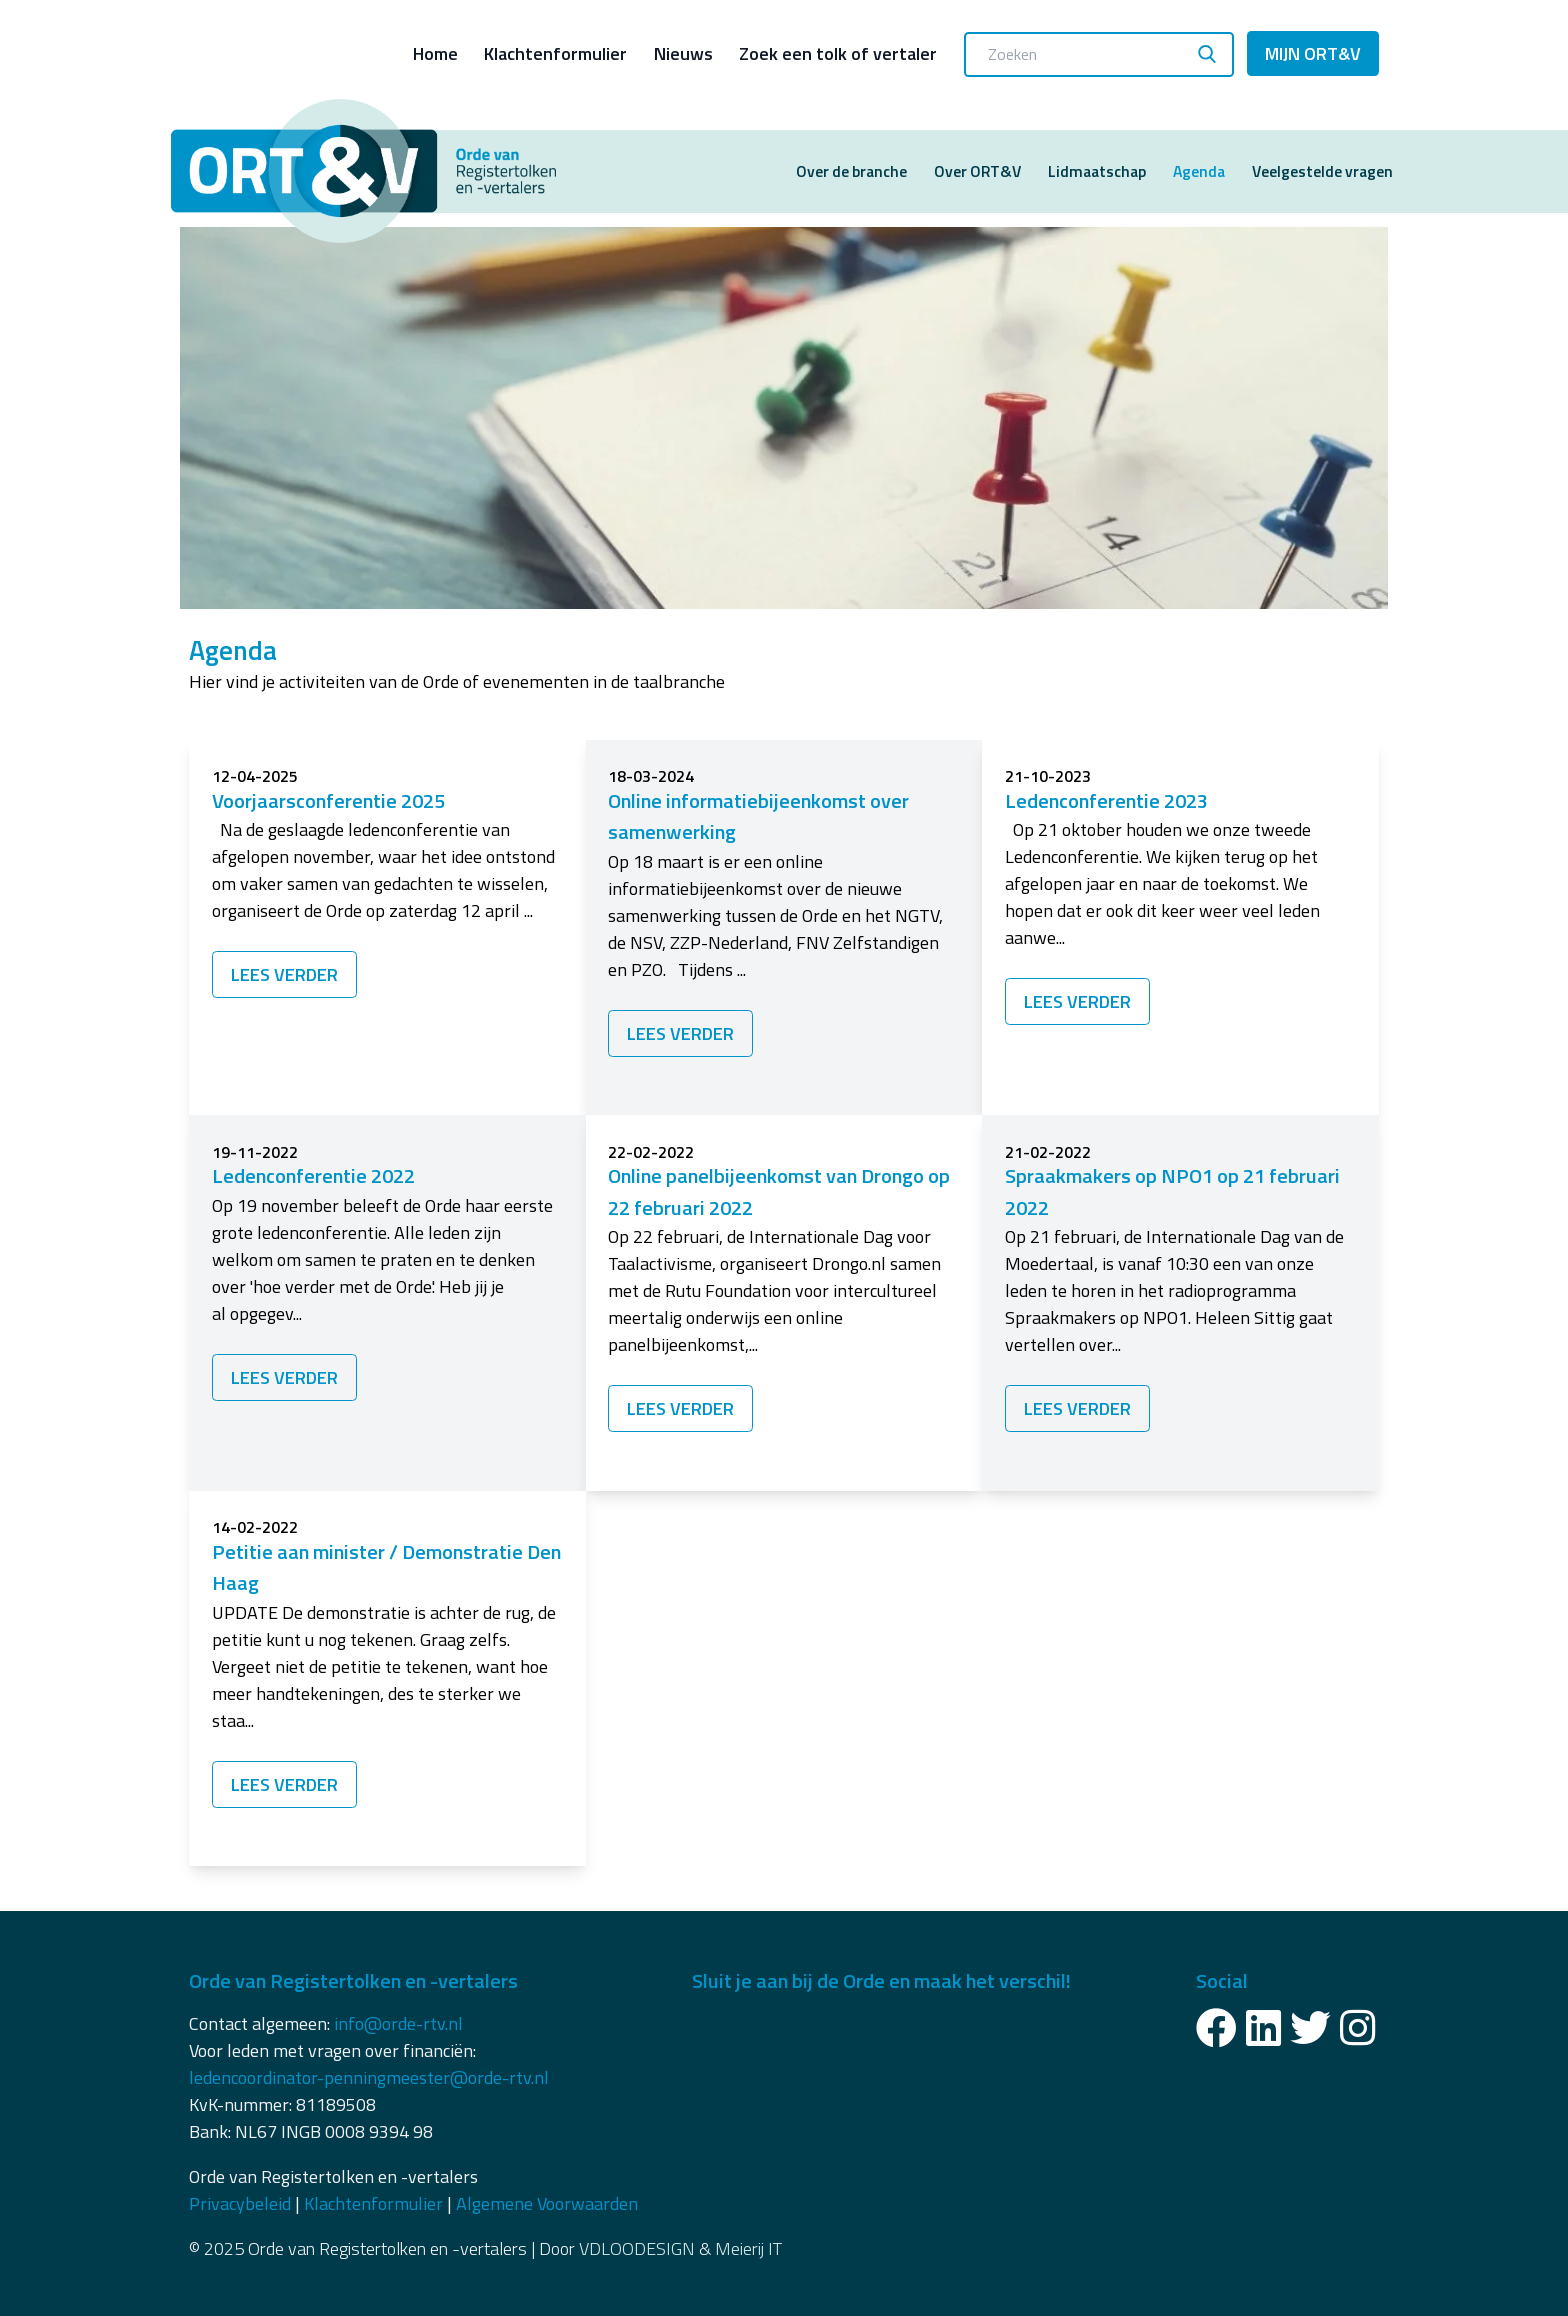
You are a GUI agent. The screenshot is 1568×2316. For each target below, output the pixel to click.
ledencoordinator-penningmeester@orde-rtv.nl (369, 2077)
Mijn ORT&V (1313, 53)
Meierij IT (748, 2248)
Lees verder (284, 974)
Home (435, 53)
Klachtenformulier (555, 53)
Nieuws (683, 53)
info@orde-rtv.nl (398, 2023)
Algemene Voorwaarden (547, 2203)
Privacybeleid (240, 2203)
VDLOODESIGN (637, 2248)
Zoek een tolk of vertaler (838, 53)
